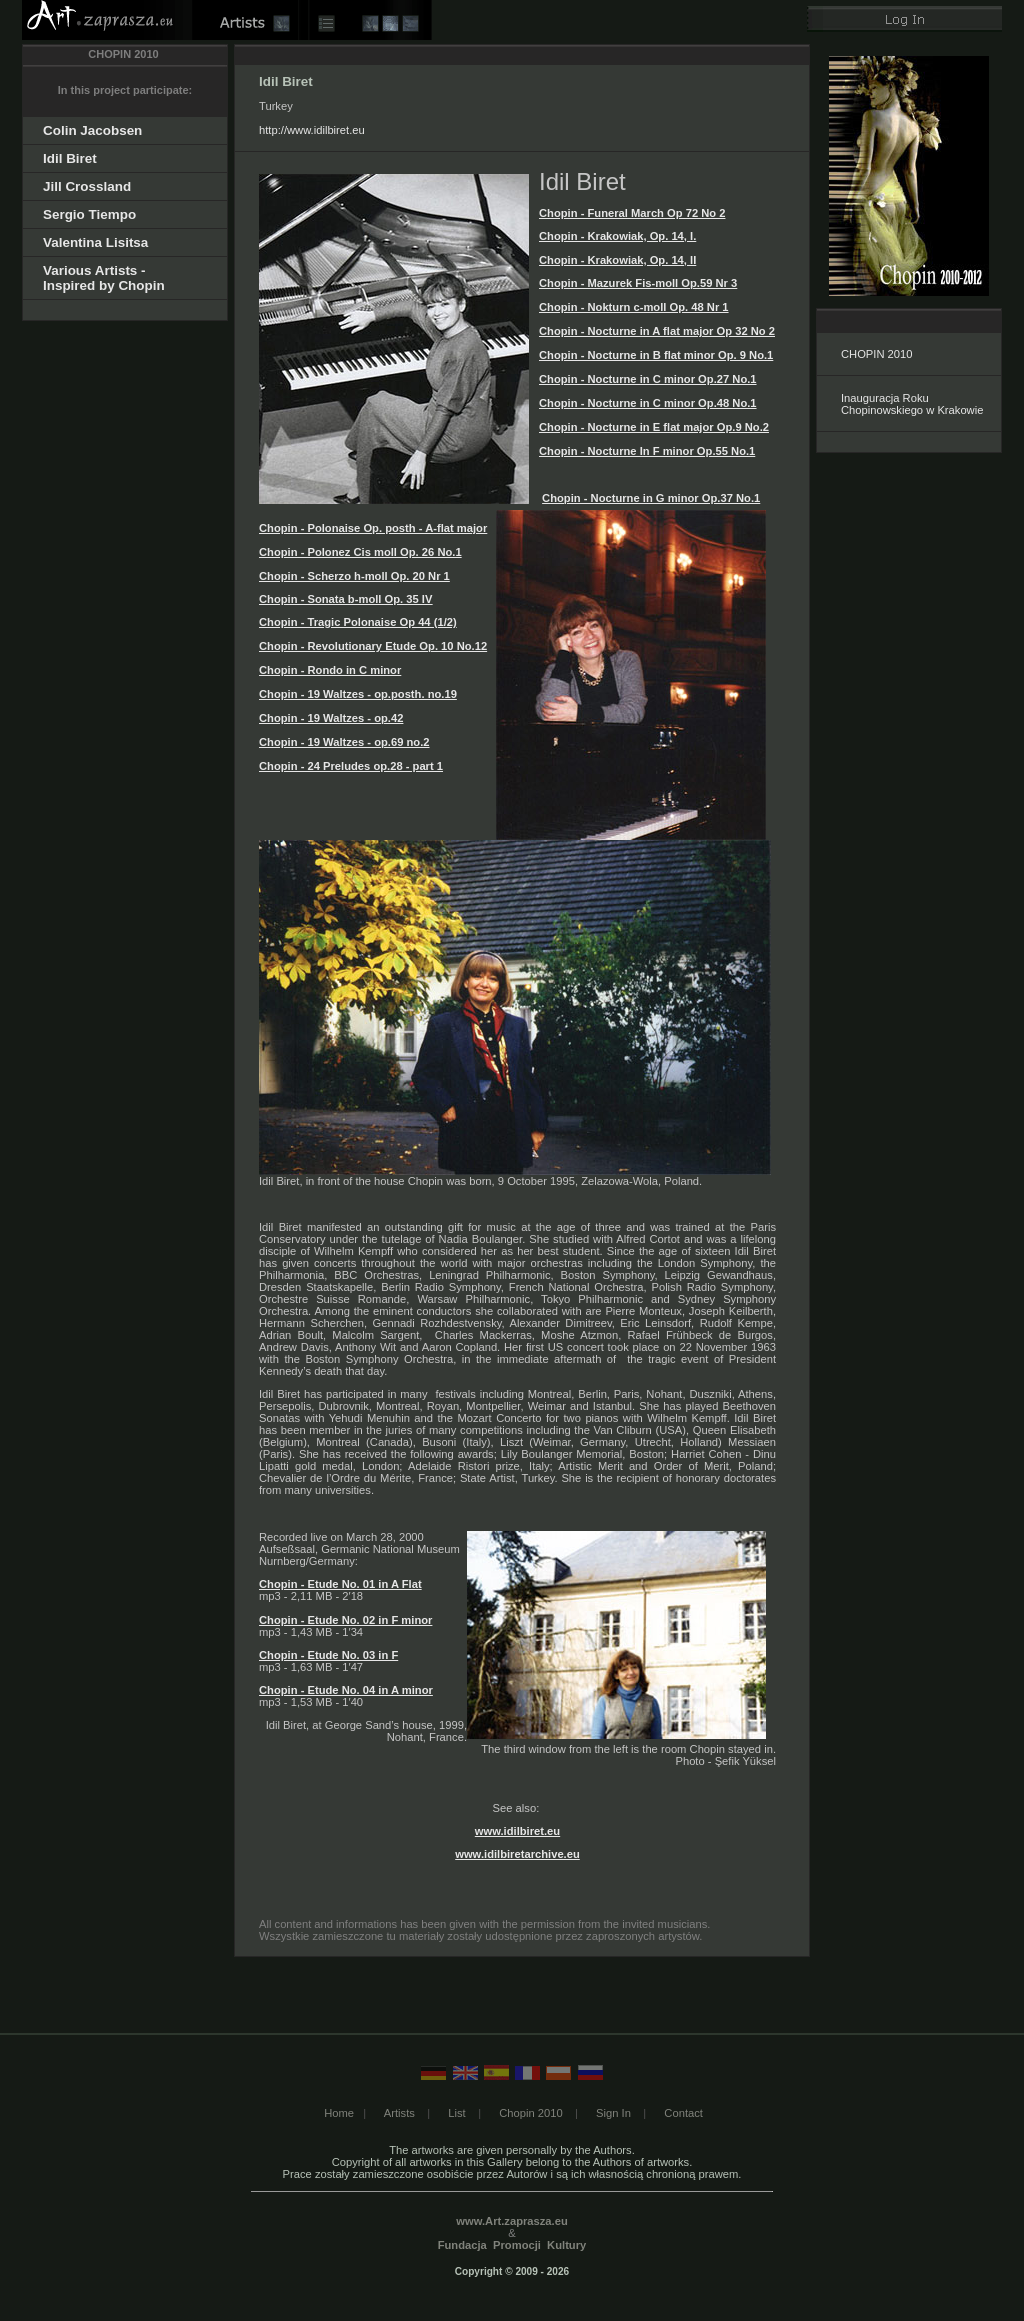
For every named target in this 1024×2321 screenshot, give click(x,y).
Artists (399, 2113)
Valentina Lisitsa (95, 242)
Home (339, 2113)
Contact (683, 2113)
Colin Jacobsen (92, 130)
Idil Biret (70, 158)
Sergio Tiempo (89, 214)
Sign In (613, 2113)
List (456, 2113)
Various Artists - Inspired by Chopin (104, 278)
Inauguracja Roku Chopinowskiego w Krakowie (912, 404)
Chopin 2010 (530, 2113)
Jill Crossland (87, 186)
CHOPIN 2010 (877, 354)
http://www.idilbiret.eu (312, 130)
